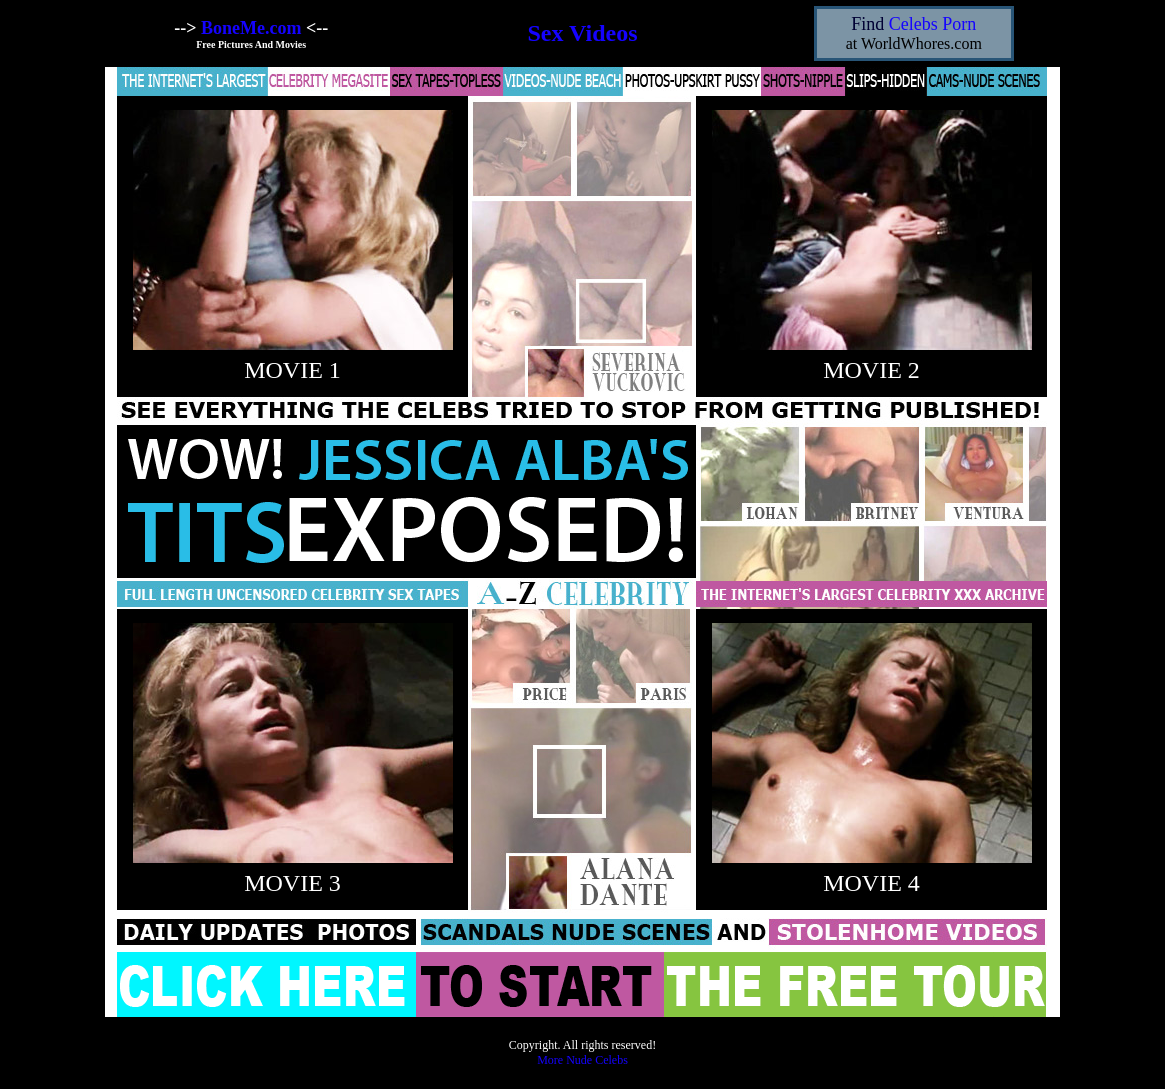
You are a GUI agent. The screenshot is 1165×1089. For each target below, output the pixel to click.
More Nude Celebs (582, 1060)
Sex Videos (582, 33)
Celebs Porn (933, 24)
